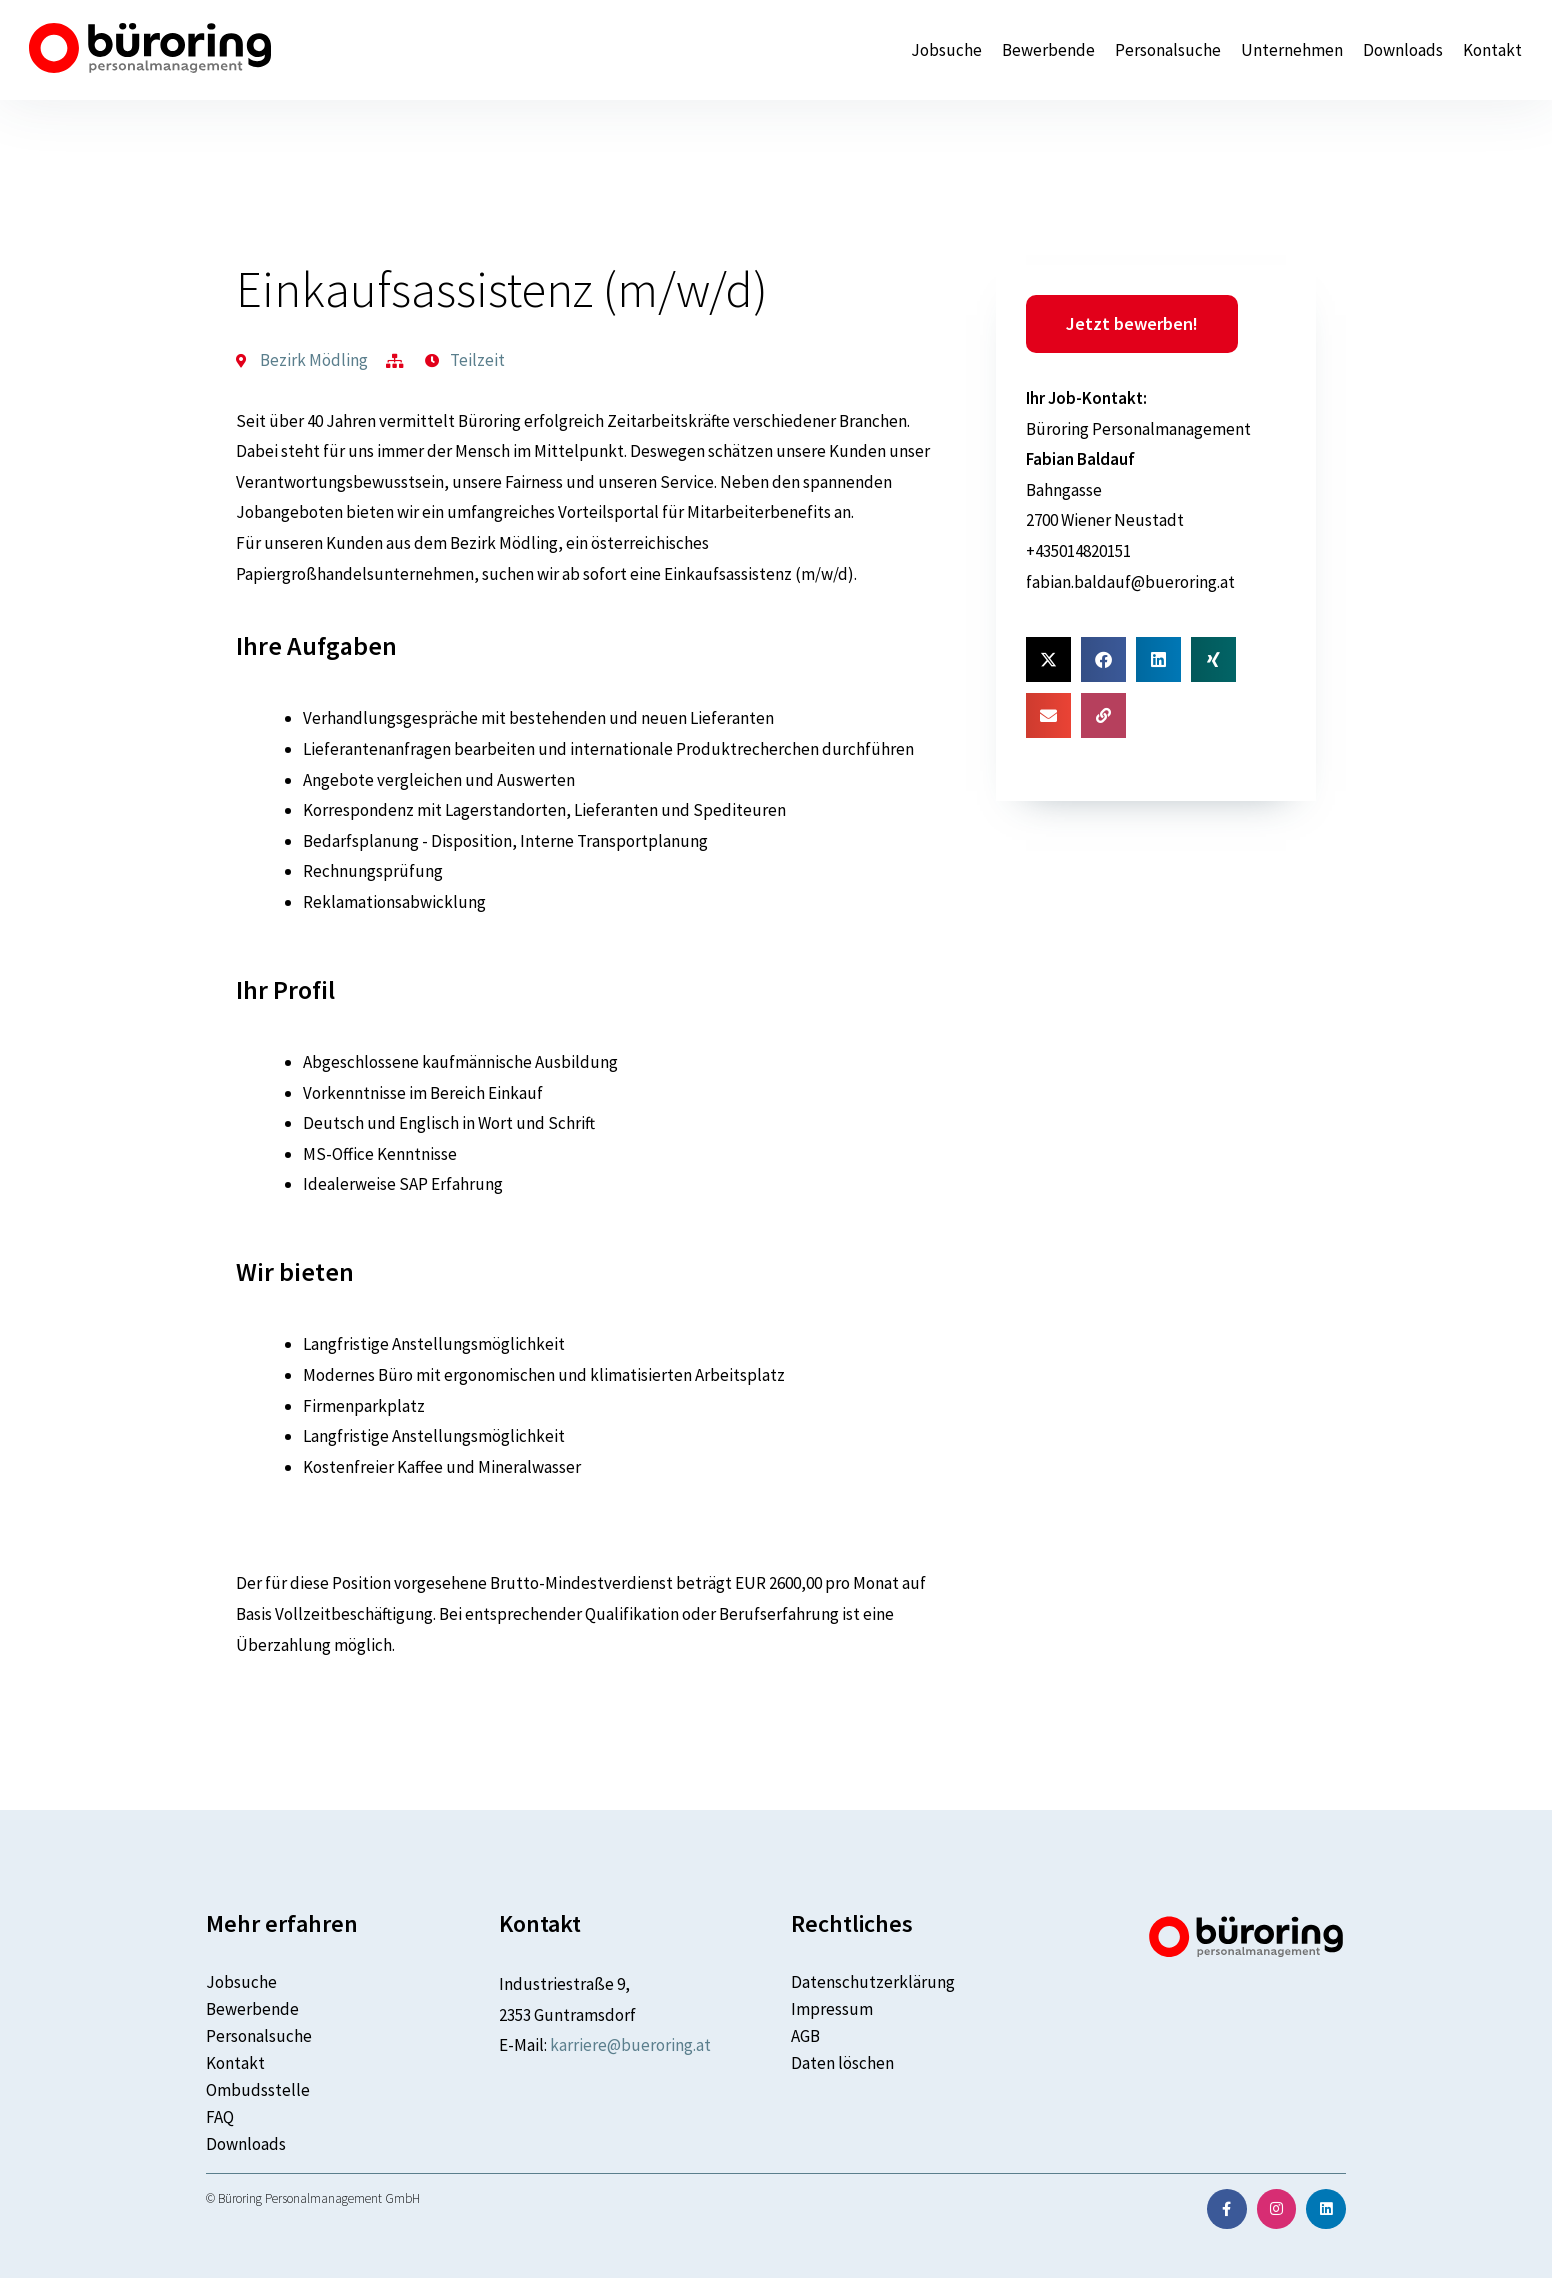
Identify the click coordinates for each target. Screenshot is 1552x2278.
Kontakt (1492, 50)
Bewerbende (1048, 50)
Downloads (1403, 50)
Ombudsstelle (258, 2090)
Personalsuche (1168, 50)
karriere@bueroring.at (630, 2045)
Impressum (832, 2009)
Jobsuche (946, 50)
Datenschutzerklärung (873, 1982)
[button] (1048, 659)
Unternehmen (1292, 50)
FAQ (220, 2117)
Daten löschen (842, 2063)
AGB (805, 2036)
